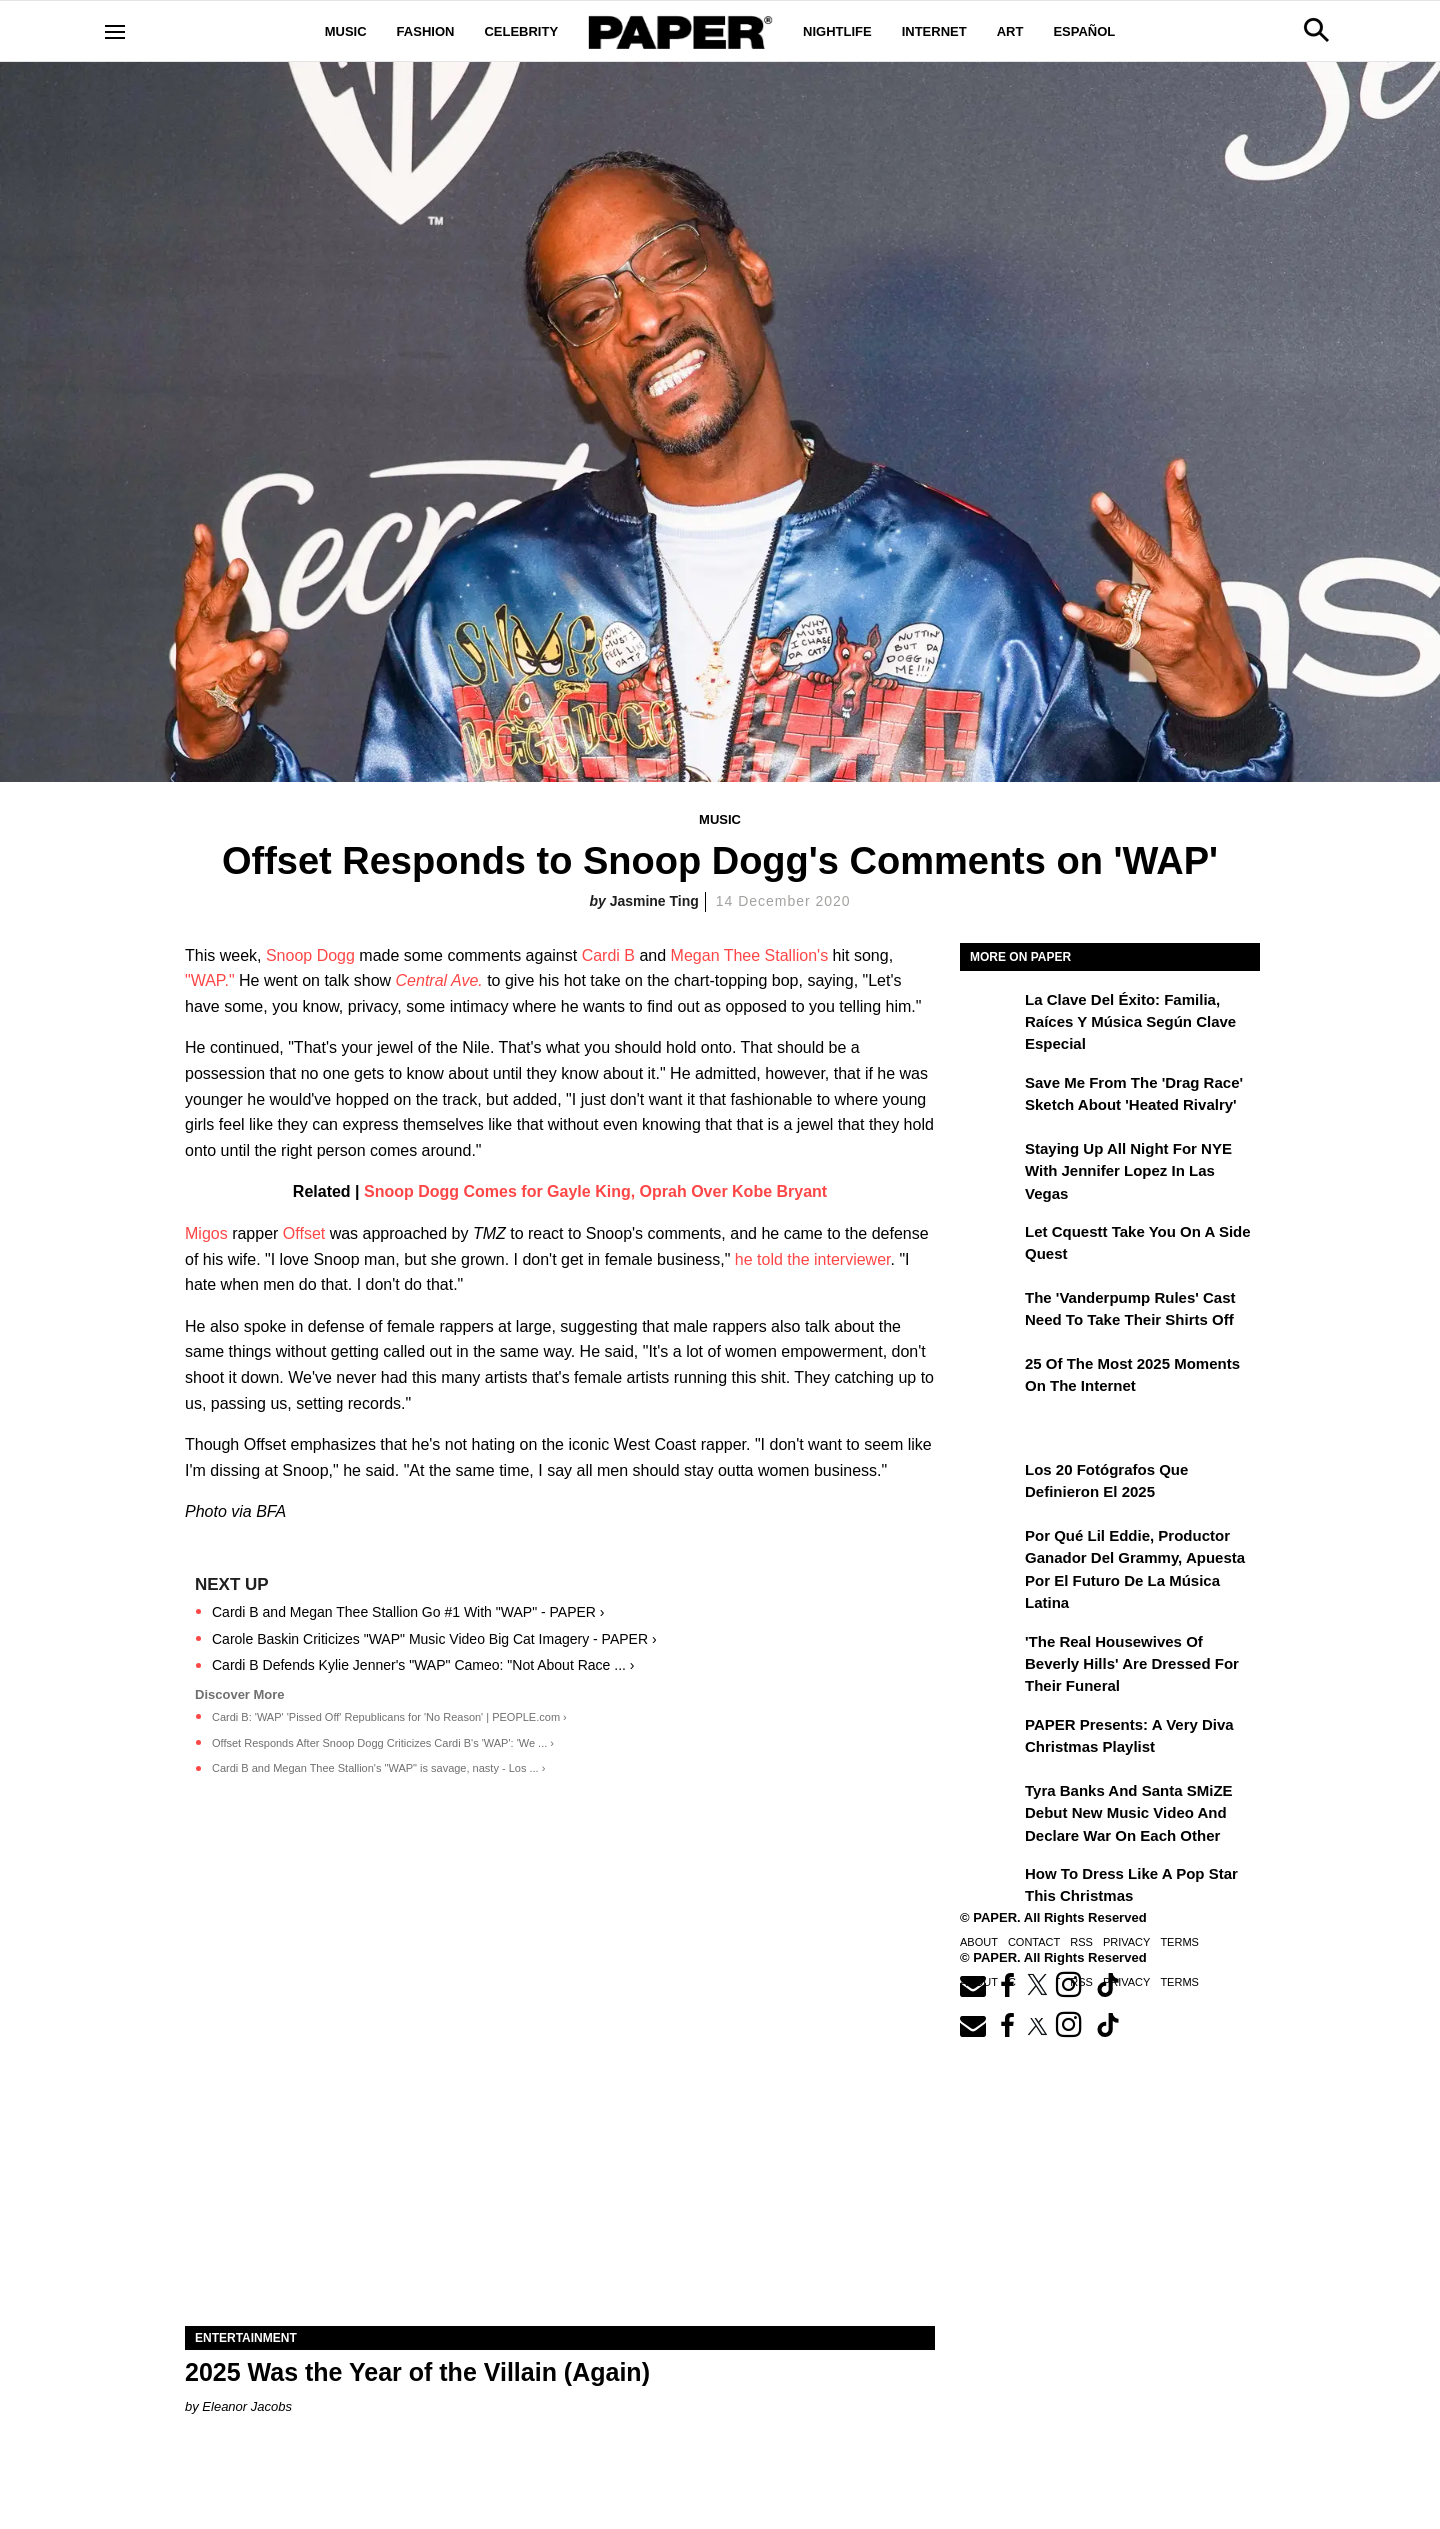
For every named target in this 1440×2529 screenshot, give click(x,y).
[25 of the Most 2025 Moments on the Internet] (990, 1378)
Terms (1179, 1942)
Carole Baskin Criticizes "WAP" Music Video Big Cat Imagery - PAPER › (434, 1639)
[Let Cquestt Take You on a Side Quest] (990, 1246)
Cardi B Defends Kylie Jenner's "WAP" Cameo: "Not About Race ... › (423, 1665)
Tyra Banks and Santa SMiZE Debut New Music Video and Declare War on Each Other (1129, 1813)
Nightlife (837, 31)
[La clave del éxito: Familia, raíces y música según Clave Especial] (990, 1014)
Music (346, 31)
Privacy (1126, 1942)
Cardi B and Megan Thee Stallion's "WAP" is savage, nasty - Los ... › (378, 1768)
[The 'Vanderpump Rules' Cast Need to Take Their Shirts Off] (990, 1312)
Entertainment (246, 2338)
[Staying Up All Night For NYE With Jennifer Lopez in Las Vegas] (990, 1163)
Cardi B (608, 955)
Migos (206, 1233)
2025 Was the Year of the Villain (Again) (417, 2372)
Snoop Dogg (310, 955)
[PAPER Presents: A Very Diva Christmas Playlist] (990, 1739)
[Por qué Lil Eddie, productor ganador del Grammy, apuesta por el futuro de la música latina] (990, 1550)
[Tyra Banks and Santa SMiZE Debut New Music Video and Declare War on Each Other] (990, 1805)
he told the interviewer (813, 1259)
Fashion (426, 31)
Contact (1034, 1942)
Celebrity (521, 31)
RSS (1081, 1942)
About (979, 1942)
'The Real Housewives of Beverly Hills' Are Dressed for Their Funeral (1132, 1664)
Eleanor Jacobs (247, 2406)
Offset (304, 1233)
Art (1010, 31)
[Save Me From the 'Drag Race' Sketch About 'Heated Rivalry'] (990, 1097)
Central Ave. (439, 980)
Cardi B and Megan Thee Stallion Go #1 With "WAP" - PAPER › (408, 1612)
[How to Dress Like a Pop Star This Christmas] (990, 1888)
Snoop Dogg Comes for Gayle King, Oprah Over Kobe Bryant (595, 1191)
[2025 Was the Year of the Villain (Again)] (560, 2138)
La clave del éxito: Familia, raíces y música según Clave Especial (1130, 1022)
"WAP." (210, 980)
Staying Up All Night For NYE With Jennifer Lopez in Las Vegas (1128, 1171)
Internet (934, 31)
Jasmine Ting (654, 901)
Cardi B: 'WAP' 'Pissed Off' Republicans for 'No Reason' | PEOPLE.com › (389, 1717)
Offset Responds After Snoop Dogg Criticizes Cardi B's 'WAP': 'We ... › (383, 1743)
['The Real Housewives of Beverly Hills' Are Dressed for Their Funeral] (990, 1656)
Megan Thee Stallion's (750, 955)
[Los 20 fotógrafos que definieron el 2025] (990, 1484)
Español (1084, 31)
